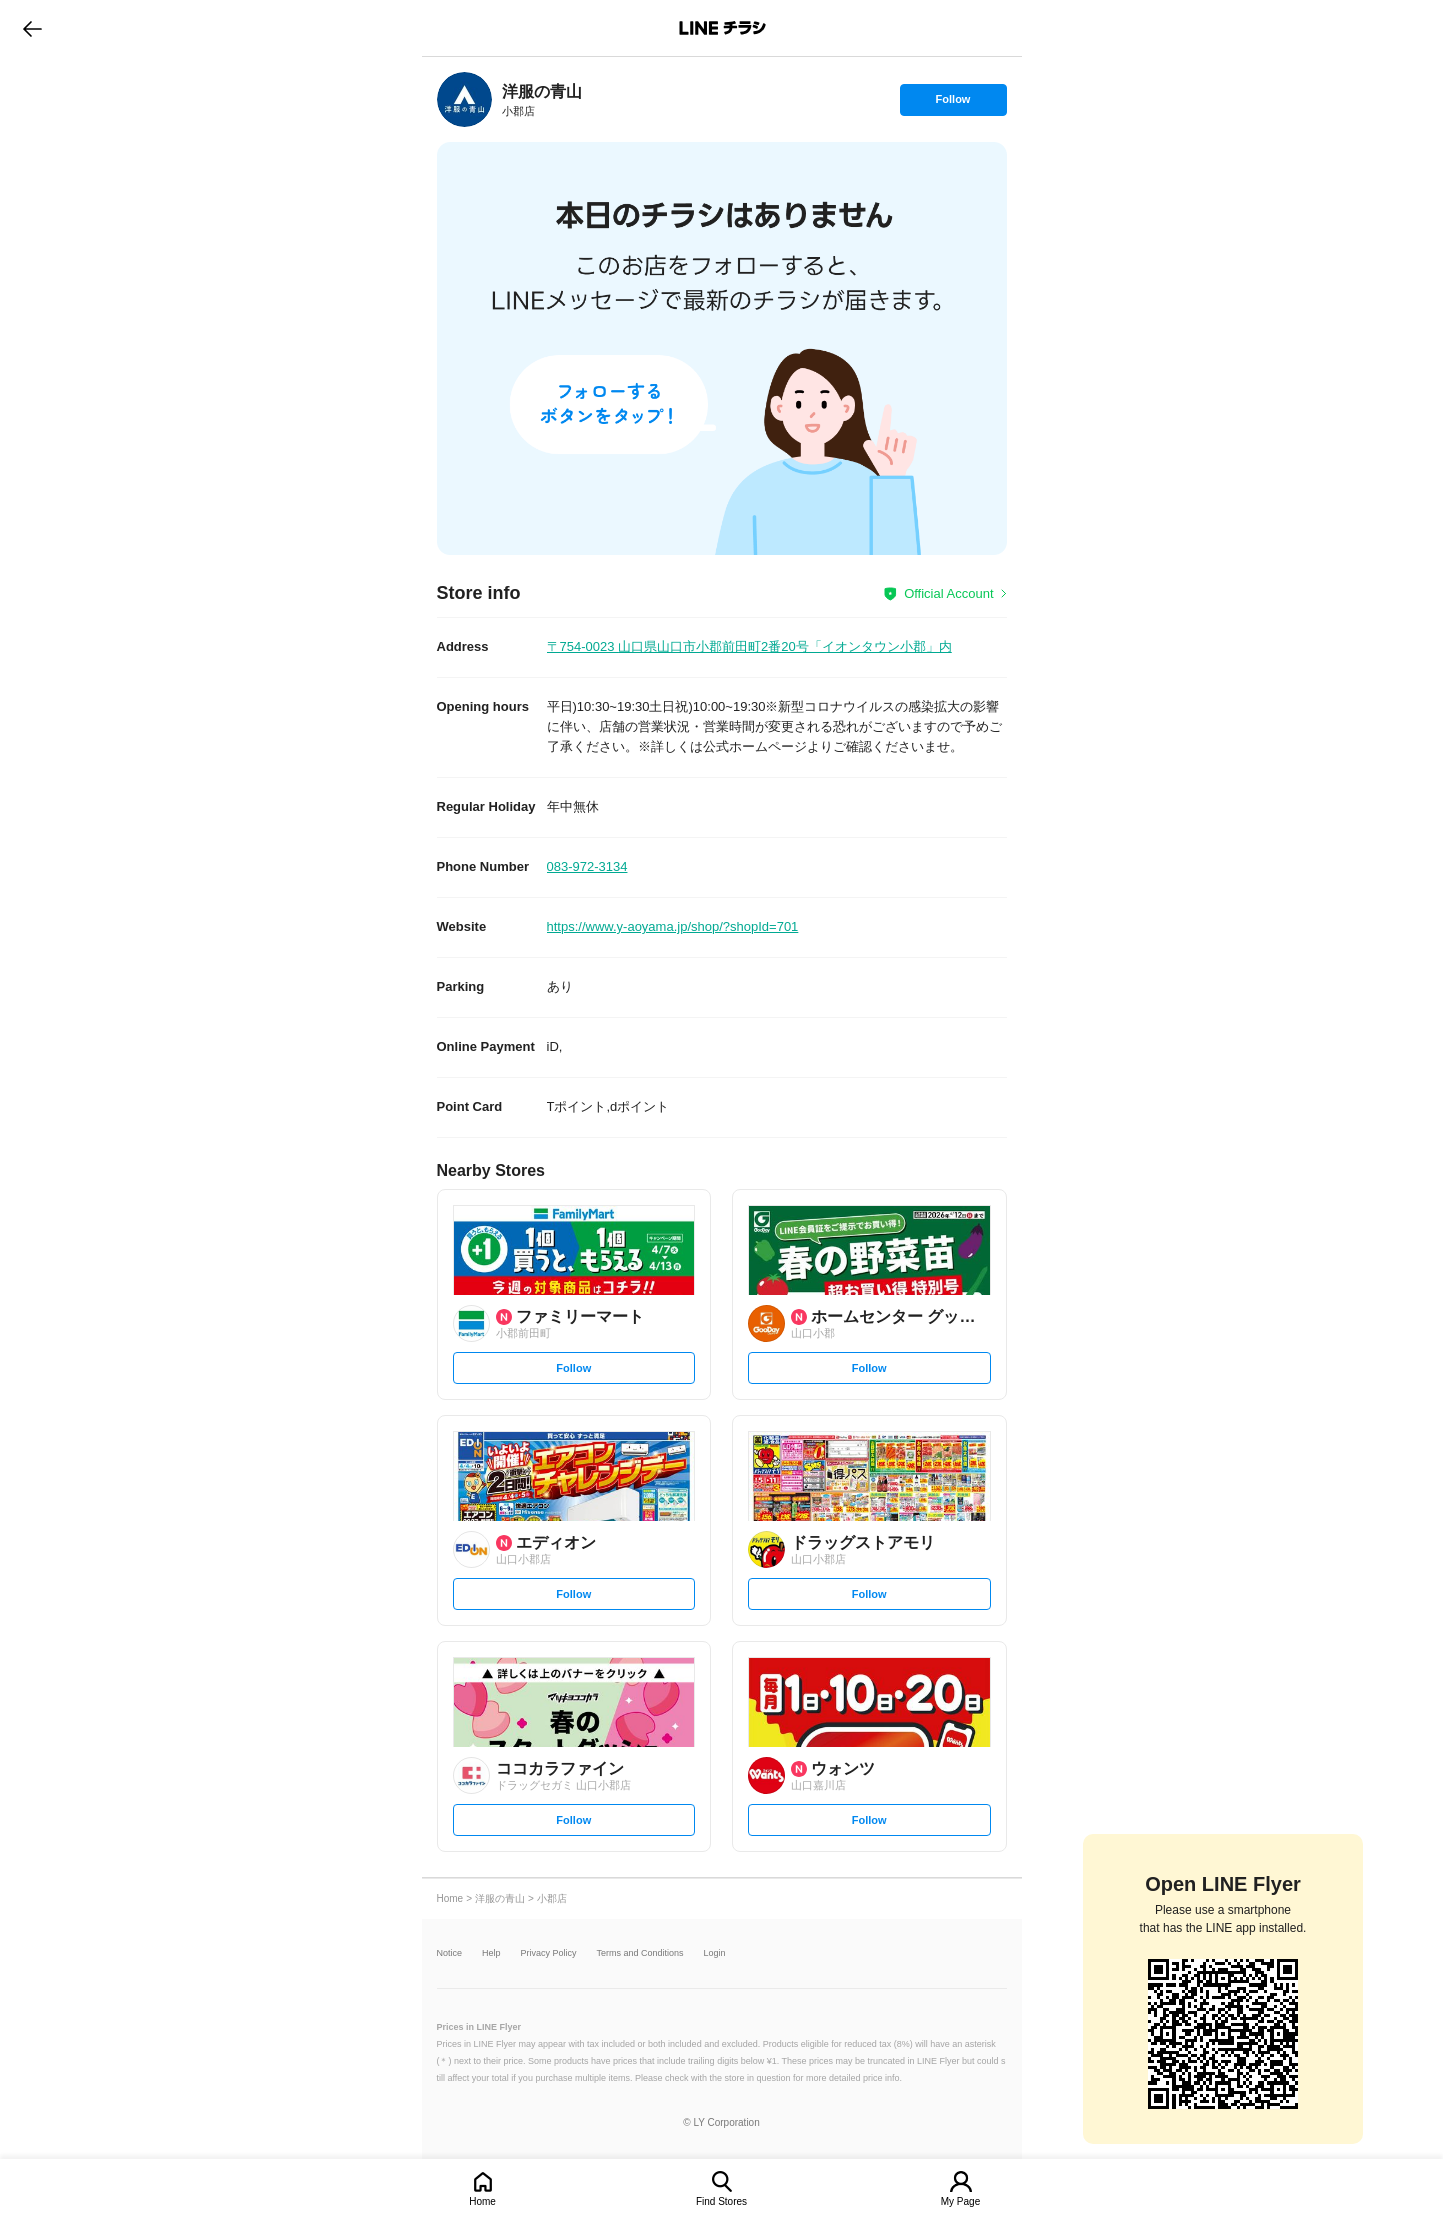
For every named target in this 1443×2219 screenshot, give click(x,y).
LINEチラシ (723, 28)
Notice (450, 1953)
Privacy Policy (549, 1953)
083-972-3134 (587, 866)
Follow (953, 104)
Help (491, 1953)
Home (482, 2201)
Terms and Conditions (640, 1953)
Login (715, 1953)
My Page (960, 2201)
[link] (464, 99)
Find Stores (721, 2201)
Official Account (948, 593)
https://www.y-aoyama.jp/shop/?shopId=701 (673, 926)
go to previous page (32, 28)
